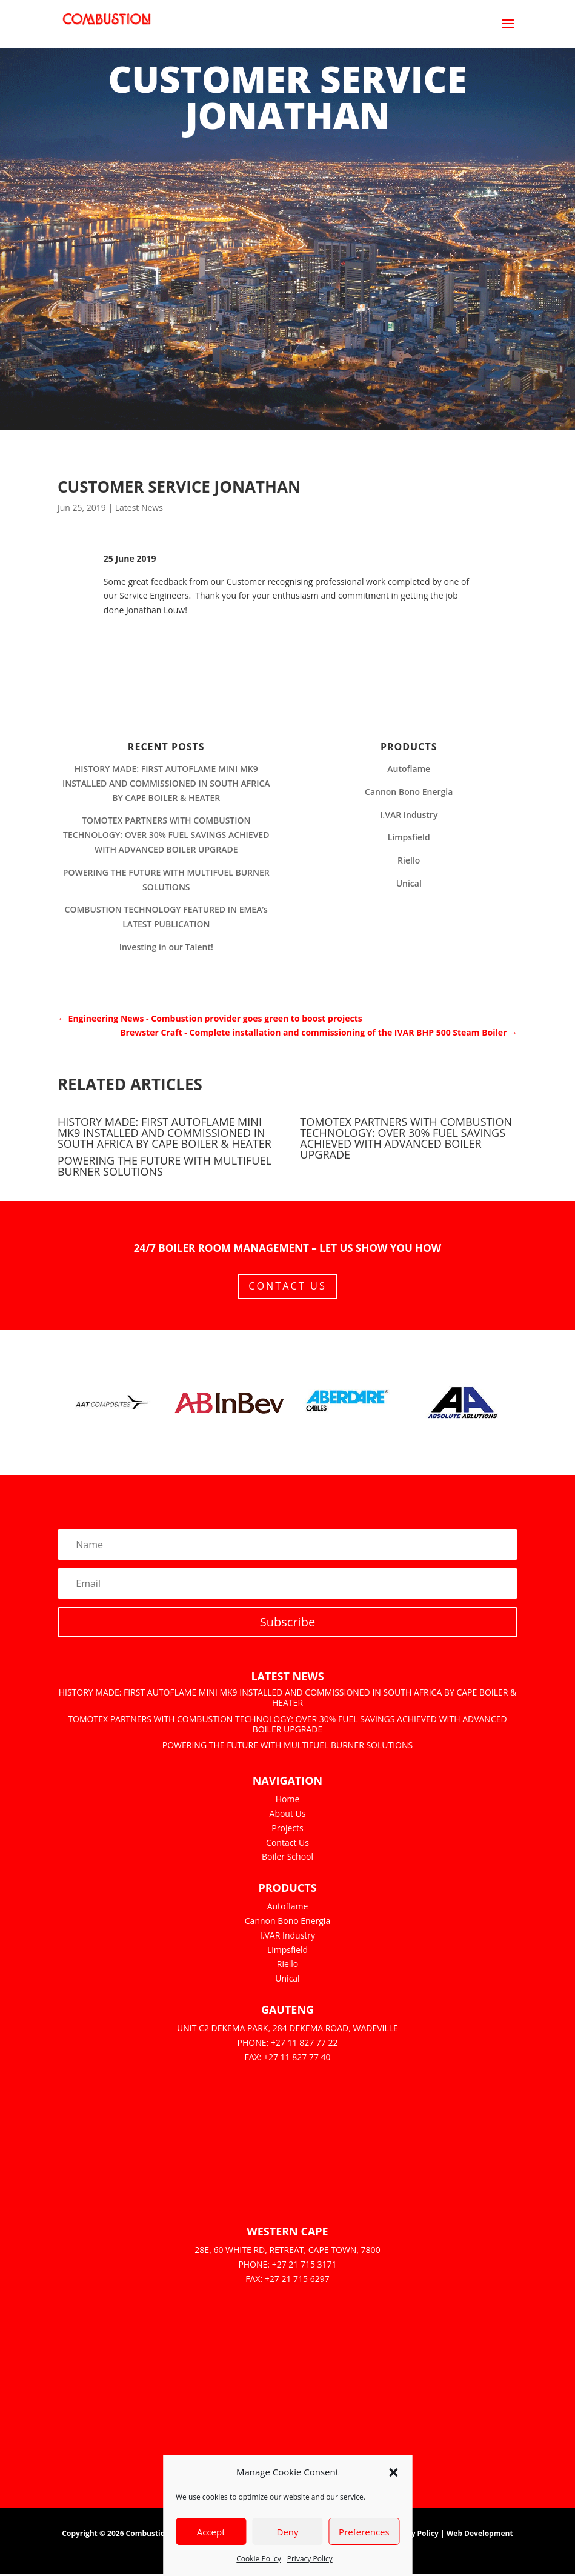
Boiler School (287, 1859)
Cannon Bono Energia (409, 791)
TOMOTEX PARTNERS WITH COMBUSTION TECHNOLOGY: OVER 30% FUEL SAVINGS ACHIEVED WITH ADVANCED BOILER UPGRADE (166, 834)
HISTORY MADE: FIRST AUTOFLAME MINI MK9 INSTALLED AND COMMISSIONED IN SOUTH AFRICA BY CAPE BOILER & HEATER (166, 783)
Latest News (139, 507)
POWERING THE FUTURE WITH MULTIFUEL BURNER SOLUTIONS (164, 1166)
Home (288, 1801)
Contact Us (287, 1287)
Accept (211, 2532)
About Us (288, 1816)
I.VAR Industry (408, 814)
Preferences (364, 2532)
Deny (287, 2532)
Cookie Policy (258, 2559)
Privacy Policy (310, 2559)
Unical (409, 883)
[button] (393, 2472)
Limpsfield (409, 837)
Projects (287, 1830)
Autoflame (408, 768)
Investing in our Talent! (166, 947)
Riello (408, 860)
